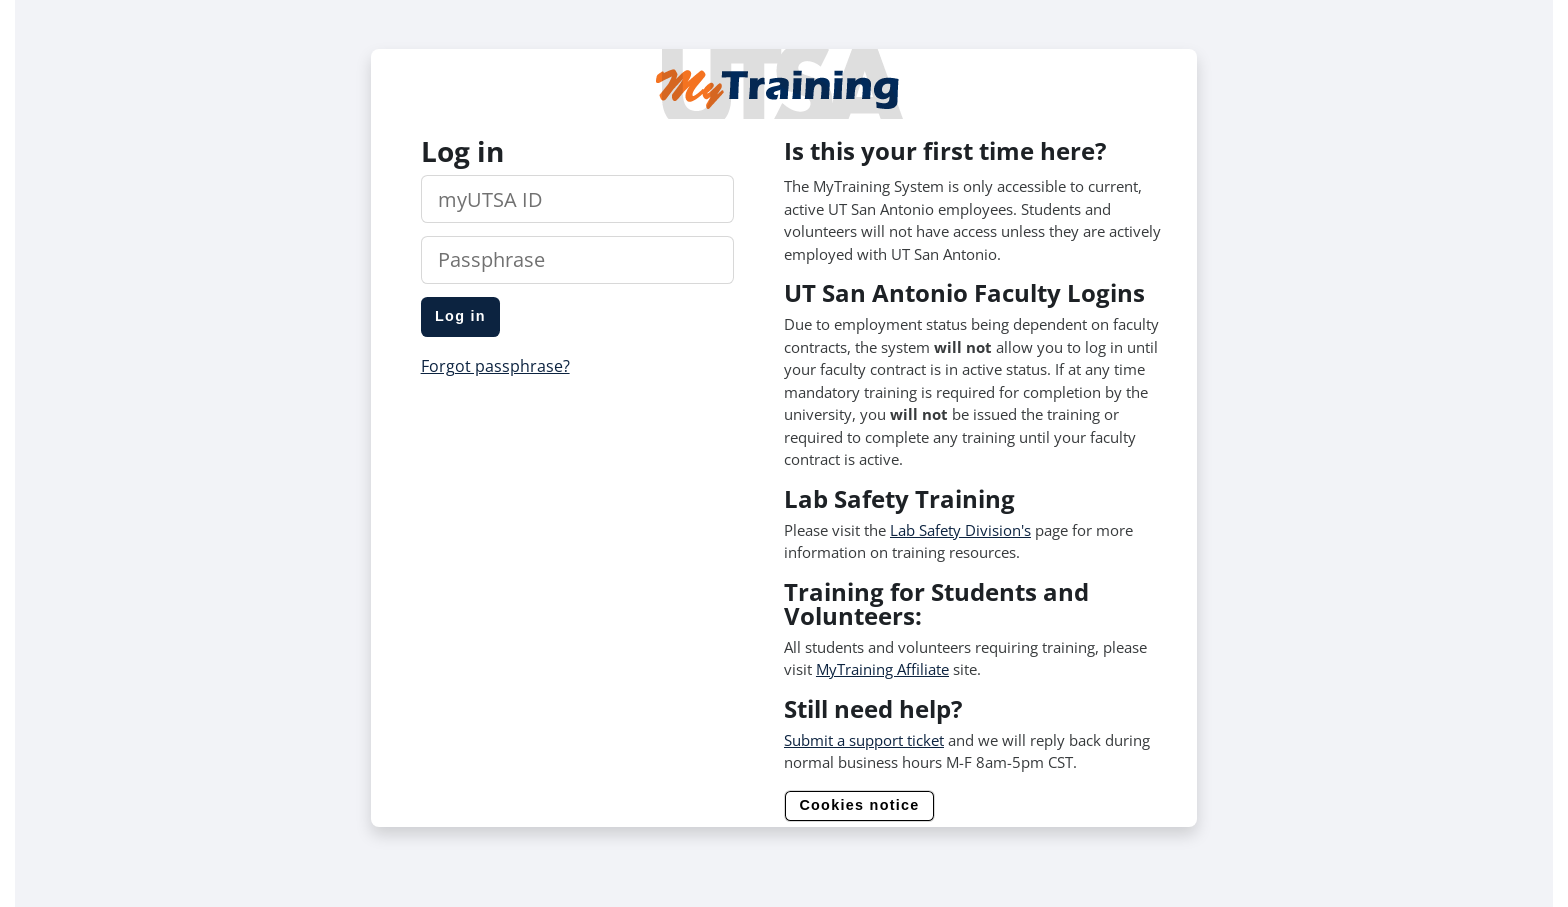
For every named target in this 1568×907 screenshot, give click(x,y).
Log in (460, 316)
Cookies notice (859, 805)
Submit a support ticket (864, 740)
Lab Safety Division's (960, 530)
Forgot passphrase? (495, 366)
